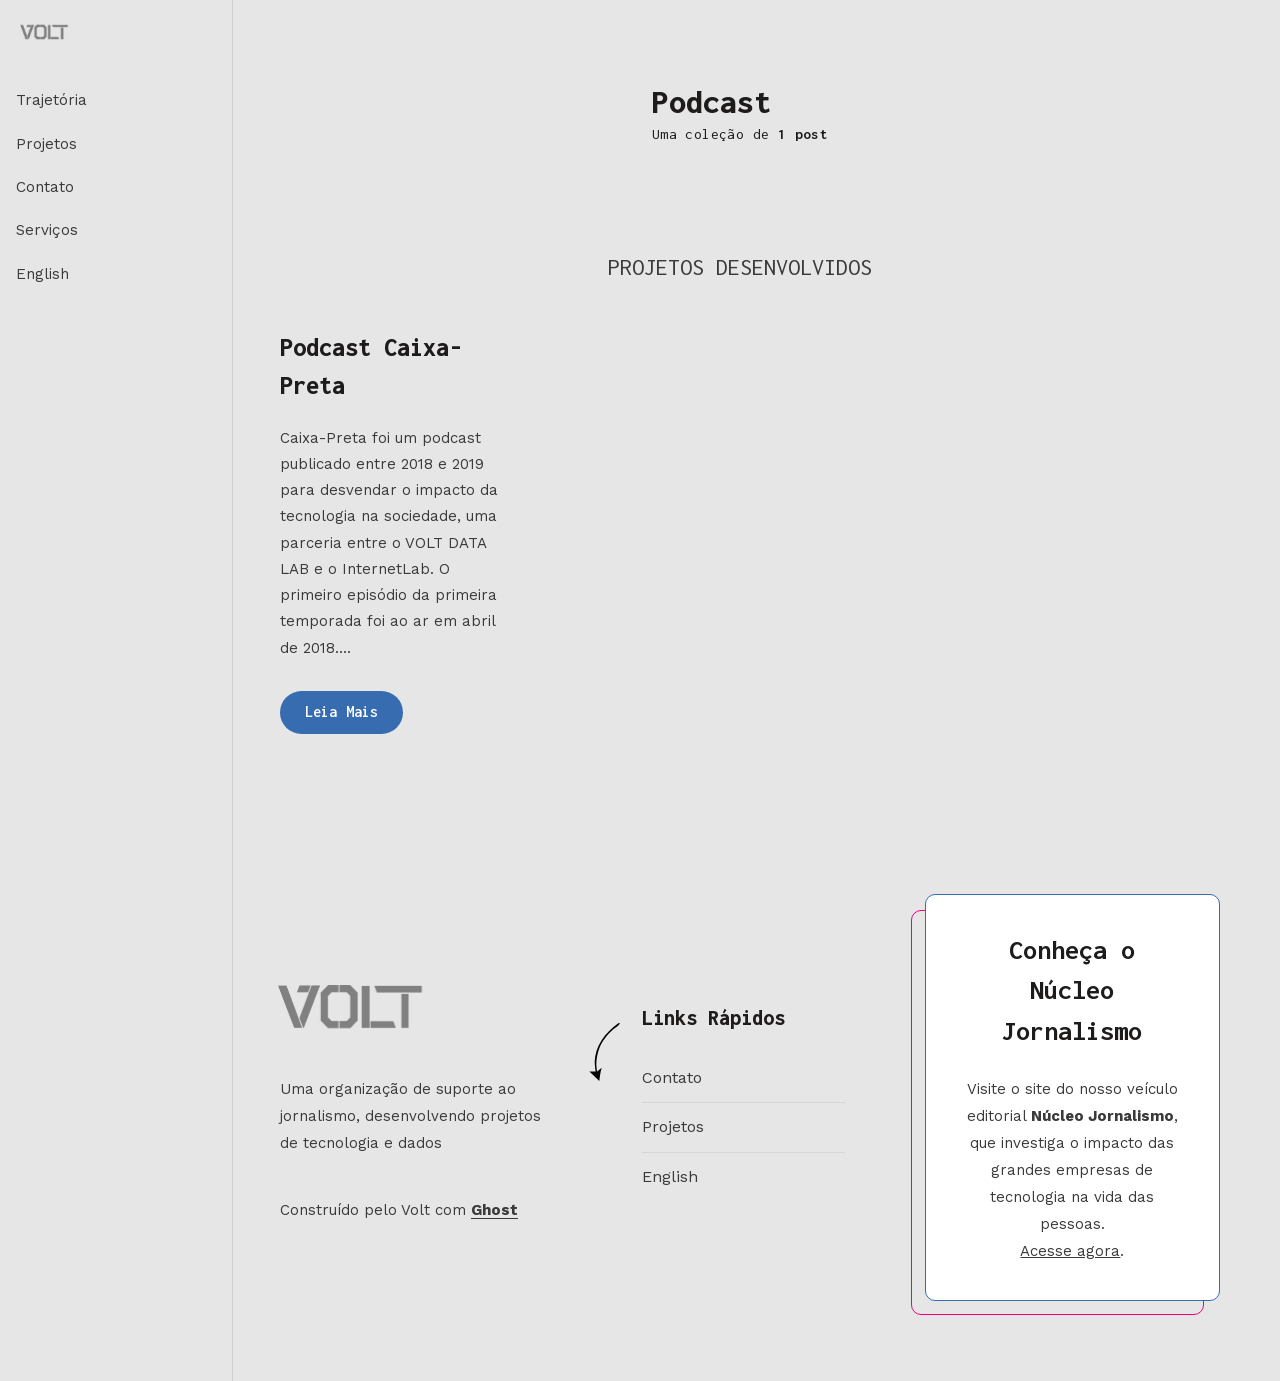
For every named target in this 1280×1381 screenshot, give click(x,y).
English (42, 274)
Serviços (47, 230)
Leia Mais (354, 715)
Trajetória (51, 100)
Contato (45, 187)
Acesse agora (1070, 1251)
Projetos (46, 144)
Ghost (494, 1210)
